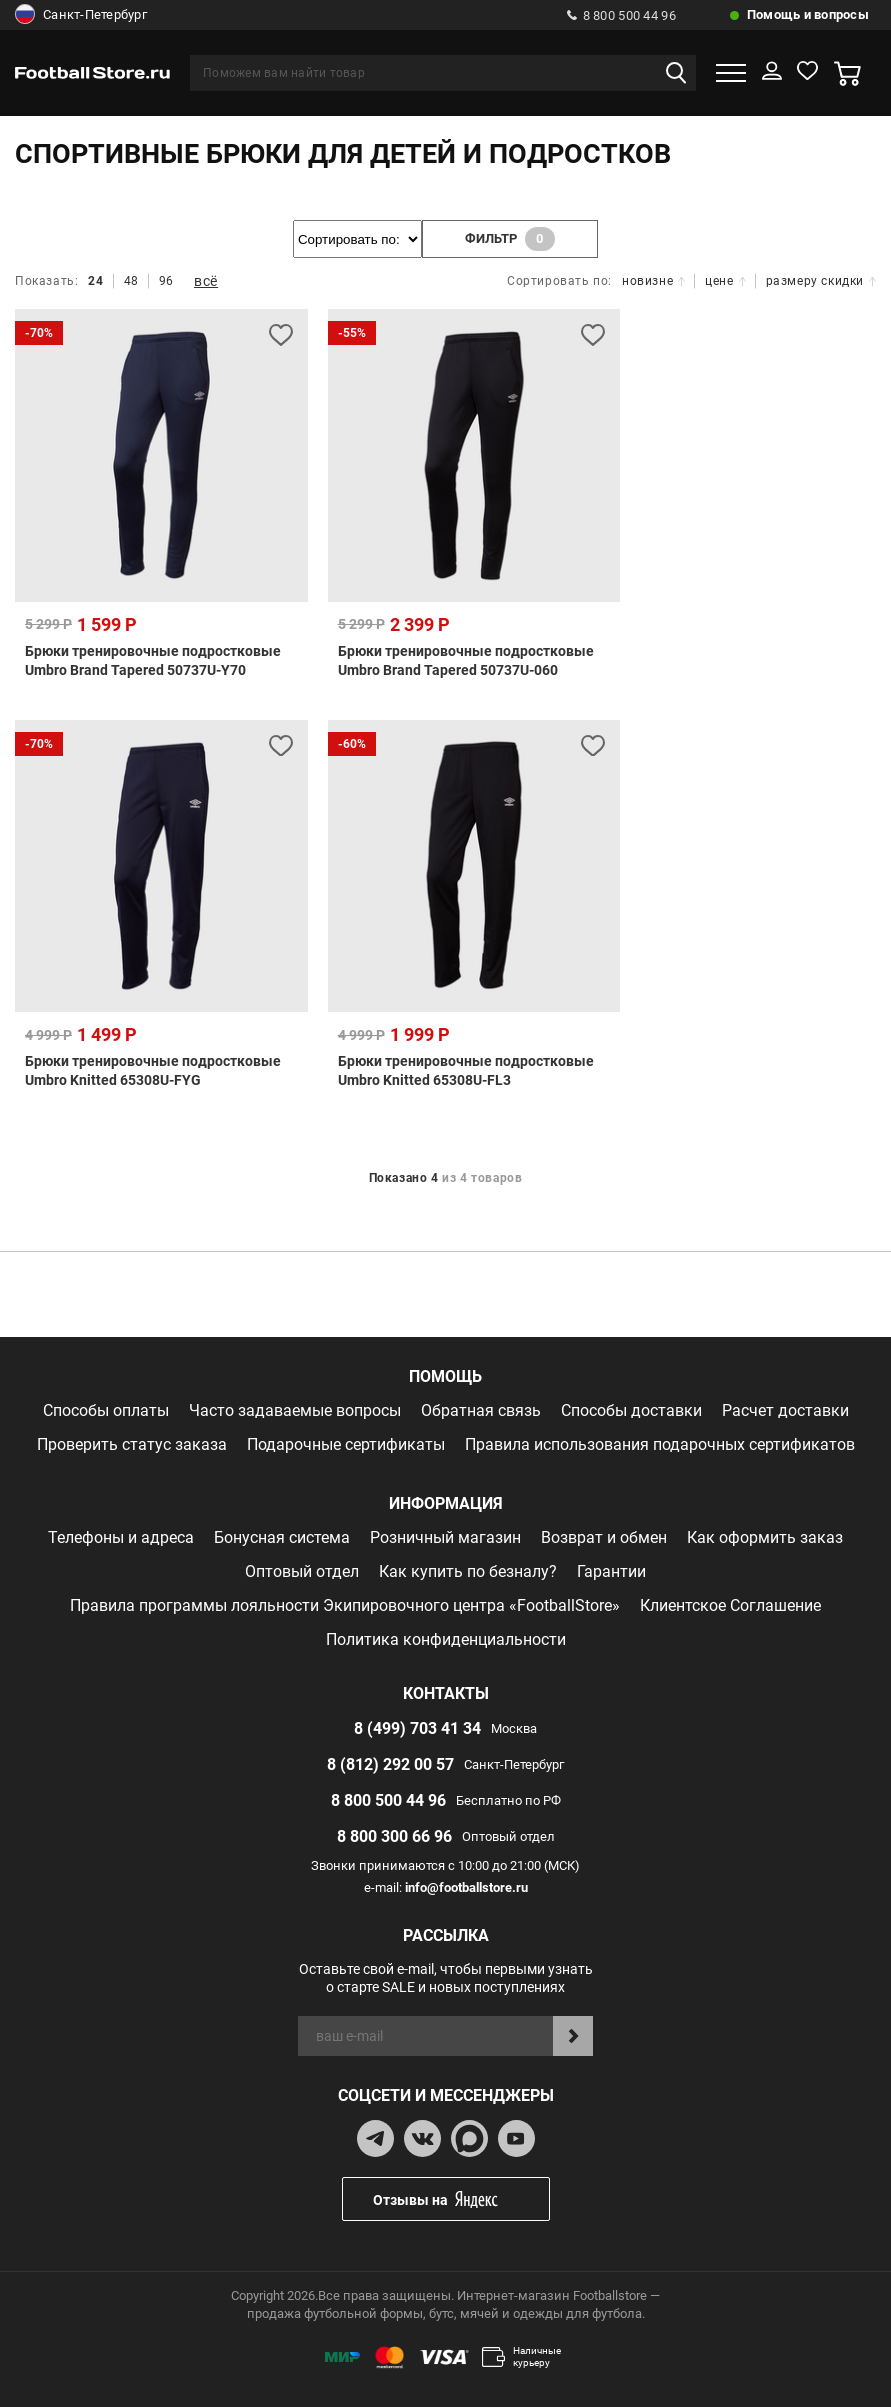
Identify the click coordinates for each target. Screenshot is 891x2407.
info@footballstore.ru (466, 1887)
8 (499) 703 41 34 (417, 1728)
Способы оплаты (106, 1410)
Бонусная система (282, 1537)
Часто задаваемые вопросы (295, 1410)
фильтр (510, 239)
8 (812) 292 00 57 (390, 1764)
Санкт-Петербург (81, 15)
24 (95, 281)
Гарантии (611, 1571)
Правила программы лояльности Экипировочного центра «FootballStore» (345, 1605)
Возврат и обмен (604, 1537)
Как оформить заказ (765, 1537)
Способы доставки (631, 1410)
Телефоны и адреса (121, 1537)
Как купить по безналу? (468, 1571)
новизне (653, 281)
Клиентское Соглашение (730, 1605)
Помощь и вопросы (808, 14)
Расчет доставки (785, 1410)
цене (725, 281)
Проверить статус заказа (132, 1444)
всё (206, 281)
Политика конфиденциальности (446, 1639)
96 (166, 281)
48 (131, 281)
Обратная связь (481, 1410)
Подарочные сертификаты (346, 1444)
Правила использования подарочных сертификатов (660, 1444)
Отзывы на (461, 2199)
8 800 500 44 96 (621, 15)
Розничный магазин (445, 1537)
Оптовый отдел (302, 1571)
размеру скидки (821, 281)
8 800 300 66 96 (394, 1836)
